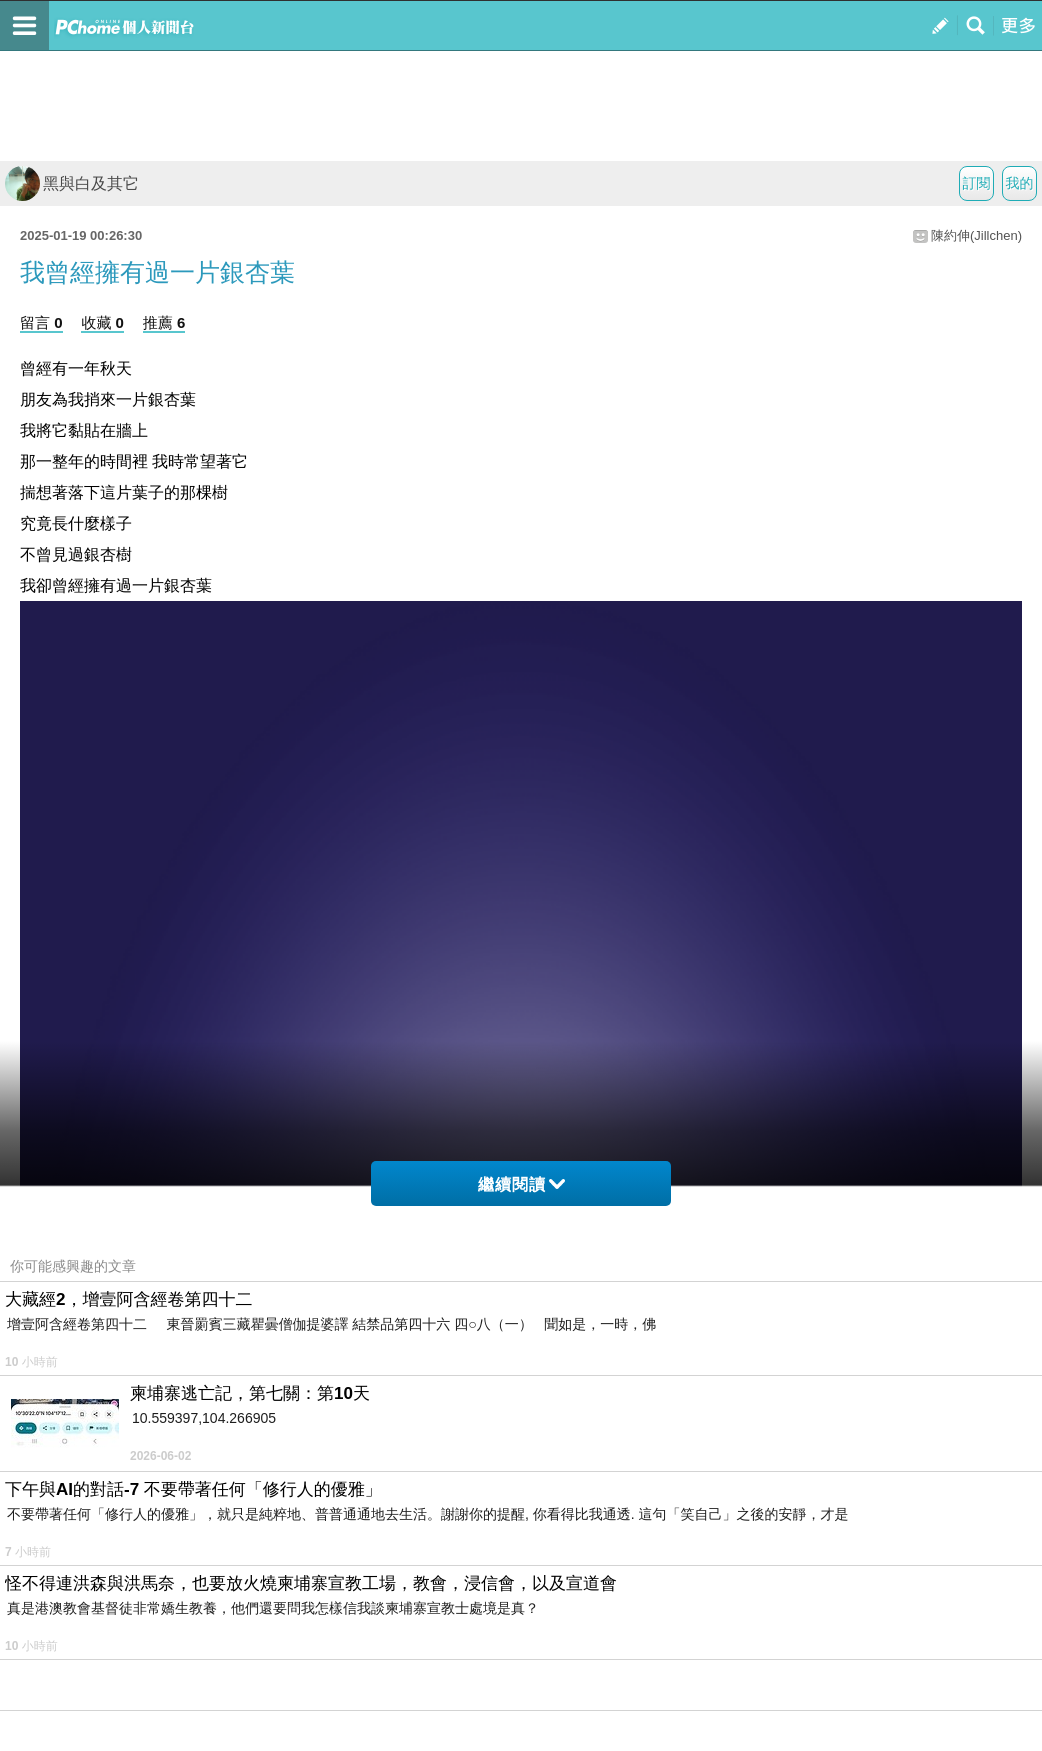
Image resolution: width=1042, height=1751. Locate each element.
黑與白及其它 (72, 183)
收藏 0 (102, 322)
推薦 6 (164, 322)
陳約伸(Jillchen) (976, 235)
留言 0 (41, 322)
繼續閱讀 (521, 1184)
